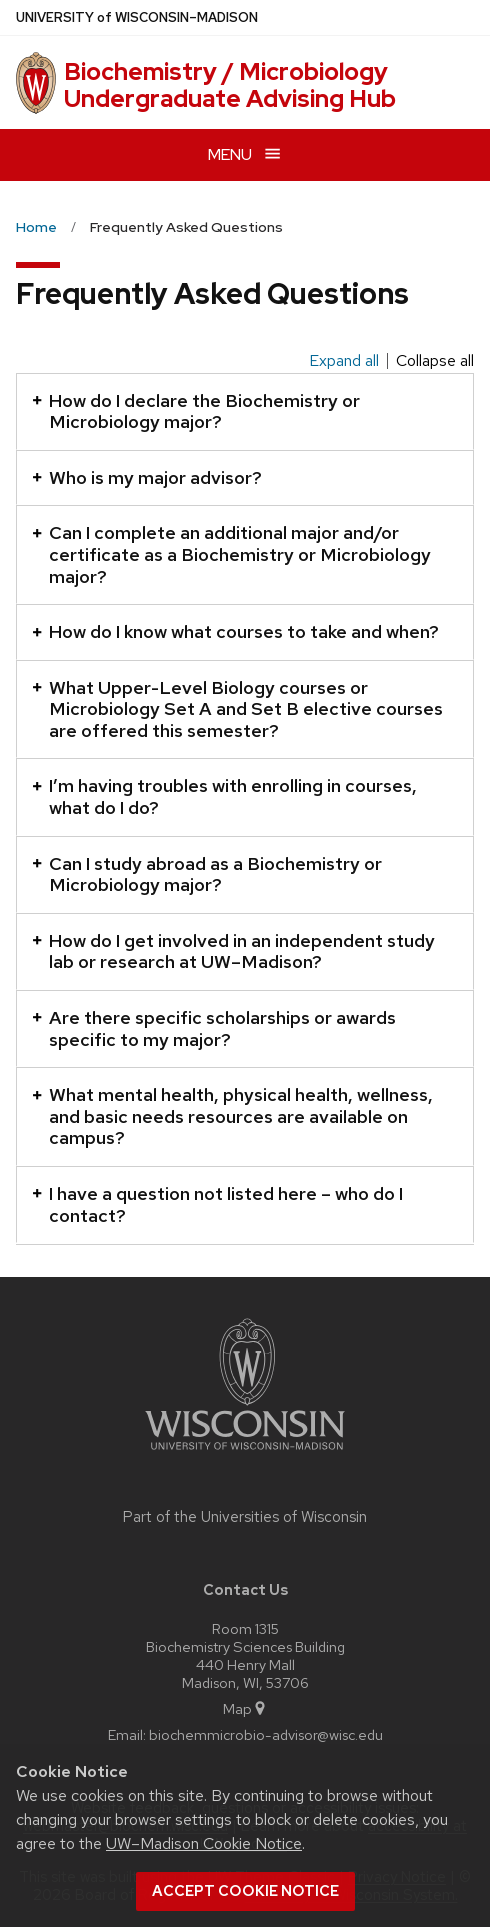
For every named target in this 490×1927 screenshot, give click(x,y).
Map (245, 1708)
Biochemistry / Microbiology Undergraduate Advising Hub (230, 84)
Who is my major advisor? (147, 477)
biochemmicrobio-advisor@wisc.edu (266, 1734)
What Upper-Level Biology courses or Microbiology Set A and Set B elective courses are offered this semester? (237, 709)
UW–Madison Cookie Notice (204, 1843)
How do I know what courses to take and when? (235, 631)
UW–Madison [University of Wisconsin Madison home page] (137, 17)
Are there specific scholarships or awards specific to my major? (214, 1028)
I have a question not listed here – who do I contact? (217, 1204)
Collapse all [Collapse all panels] (435, 361)
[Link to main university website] (245, 1453)
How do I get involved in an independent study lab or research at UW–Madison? (233, 951)
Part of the (245, 1517)
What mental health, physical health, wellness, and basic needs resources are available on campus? (232, 1116)
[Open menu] (245, 154)
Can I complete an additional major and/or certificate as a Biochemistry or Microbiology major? (231, 554)
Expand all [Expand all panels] (344, 361)
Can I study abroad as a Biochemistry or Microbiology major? (207, 874)
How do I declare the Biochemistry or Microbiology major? (196, 411)
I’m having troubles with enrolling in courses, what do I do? (224, 796)
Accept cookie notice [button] (245, 1891)
